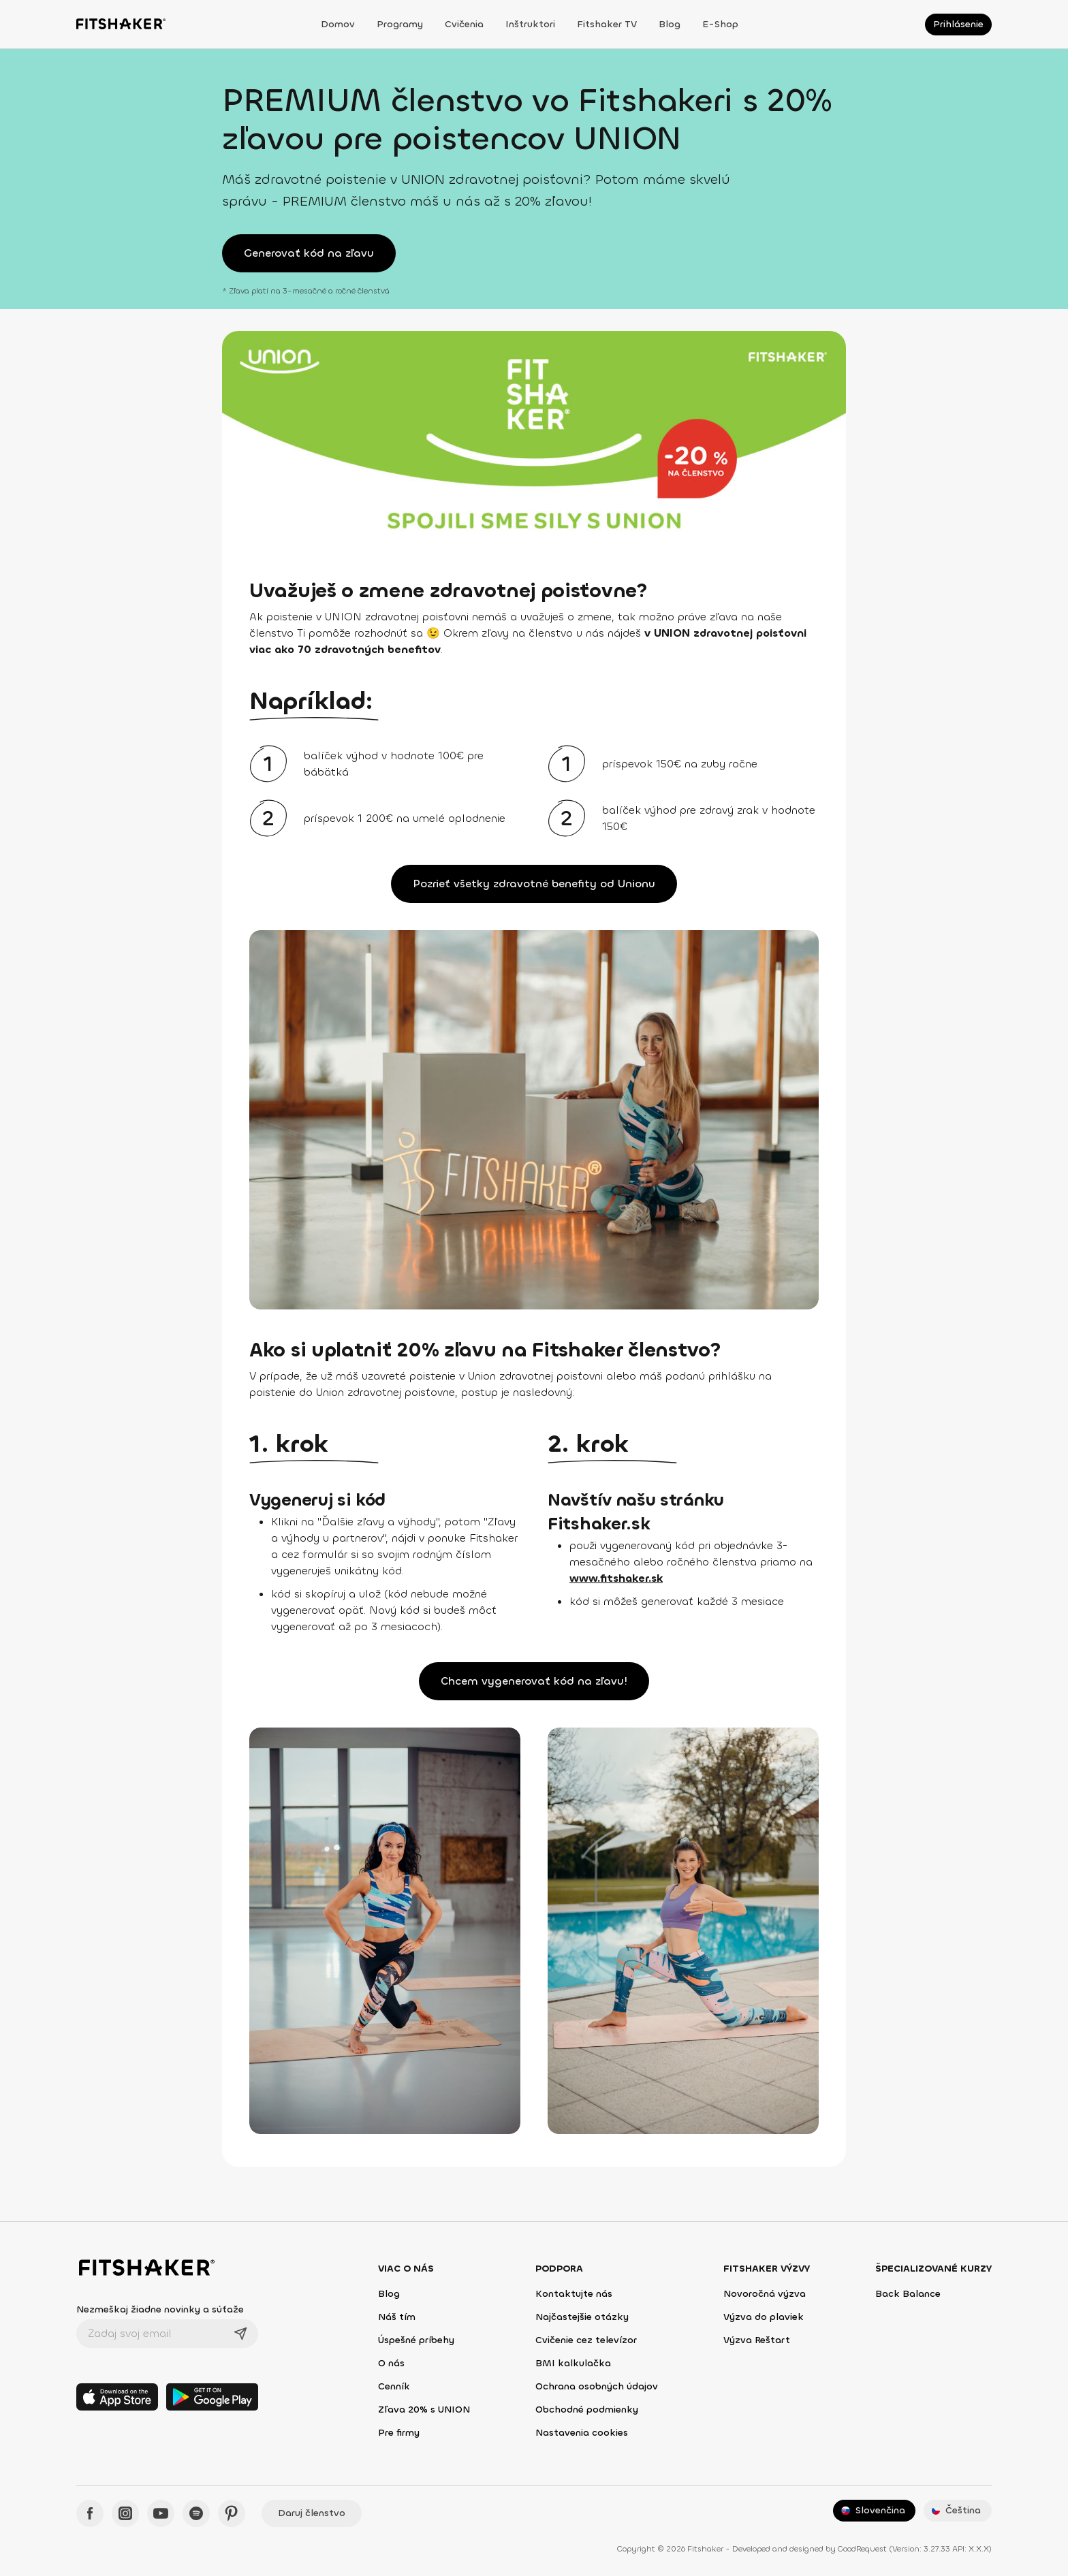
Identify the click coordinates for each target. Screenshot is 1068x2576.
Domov (338, 24)
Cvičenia (464, 24)
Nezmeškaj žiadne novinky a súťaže (160, 2309)
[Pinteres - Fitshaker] (231, 2513)
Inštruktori (530, 24)
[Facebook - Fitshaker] (90, 2513)
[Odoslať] (240, 2333)
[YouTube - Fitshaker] (160, 2513)
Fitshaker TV (607, 24)
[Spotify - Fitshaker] (196, 2513)
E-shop (720, 24)
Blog (669, 24)
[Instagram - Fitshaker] (125, 2513)
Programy (400, 24)
